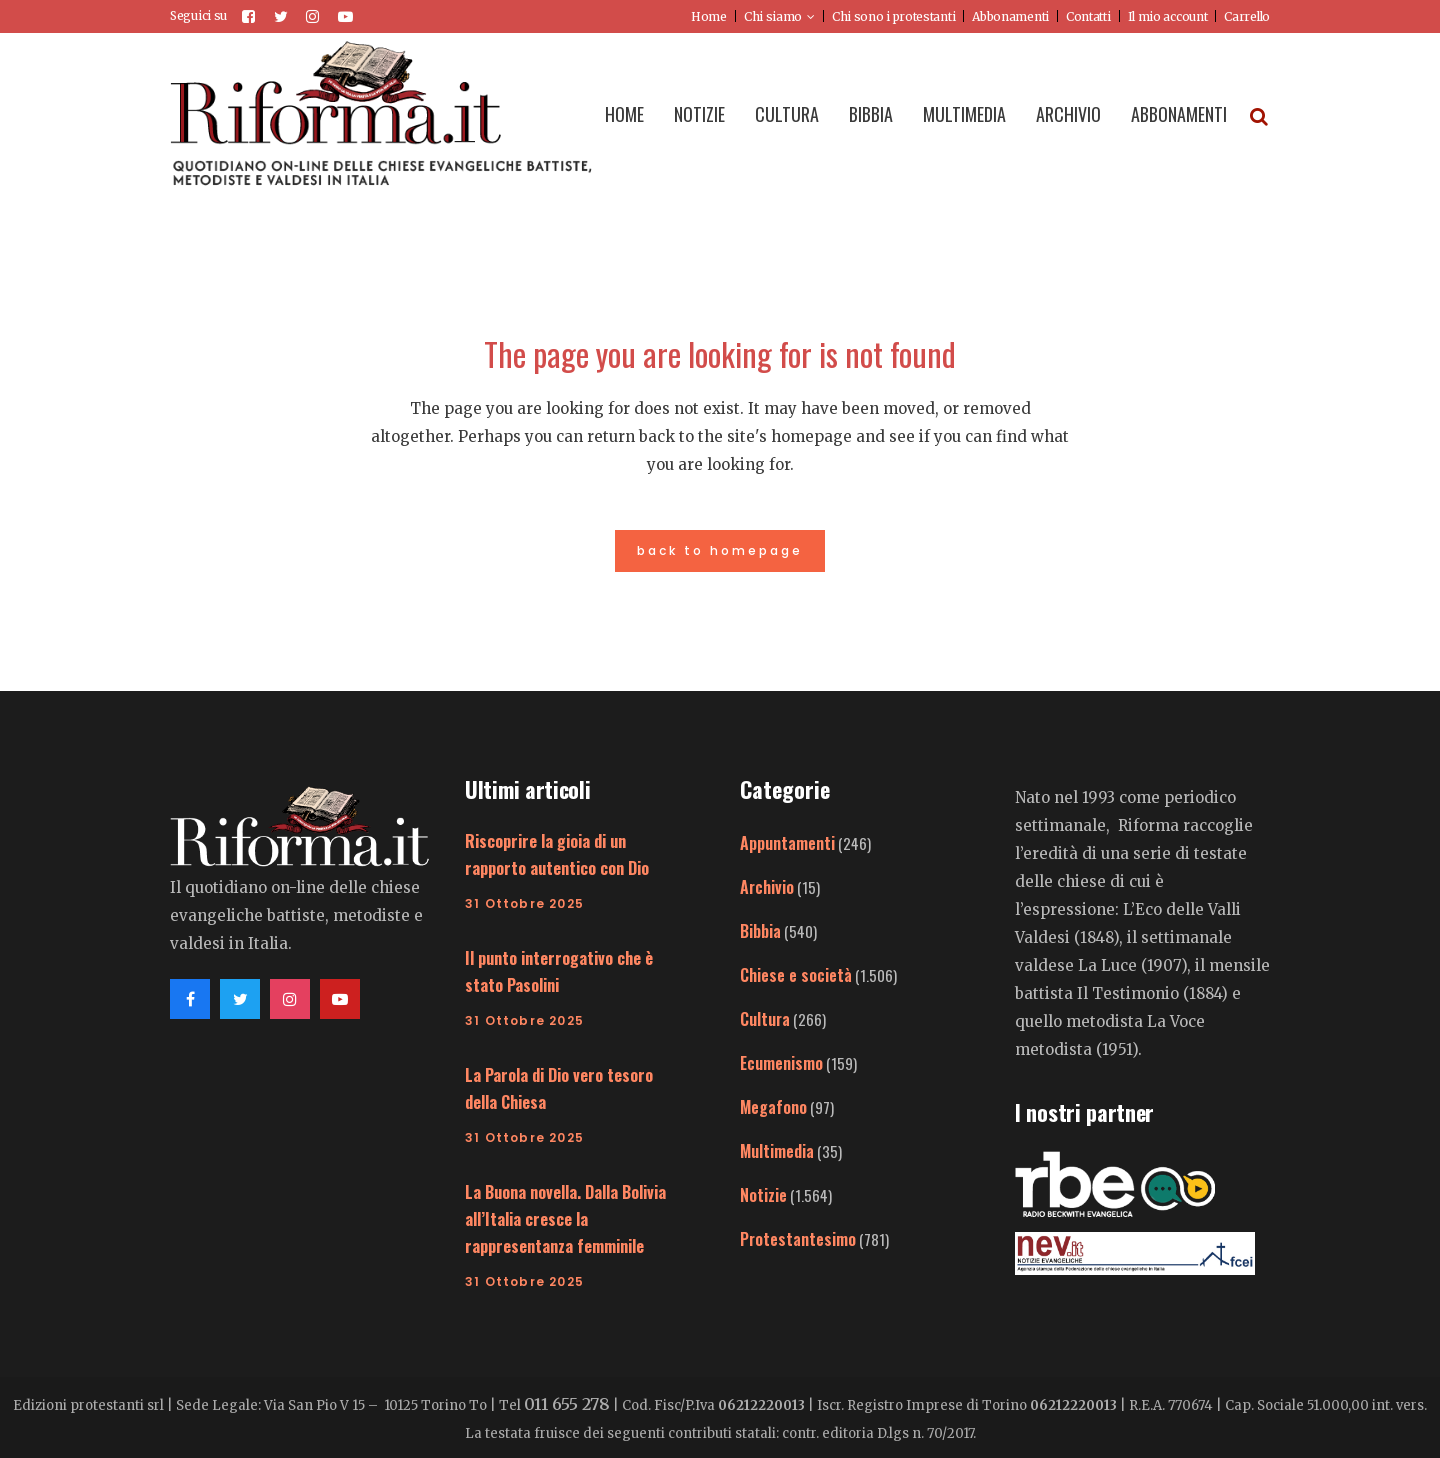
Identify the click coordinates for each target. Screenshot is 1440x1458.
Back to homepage (720, 550)
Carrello (1247, 16)
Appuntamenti (787, 843)
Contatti (1088, 16)
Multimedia (777, 1151)
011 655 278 (567, 1404)
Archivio (767, 887)
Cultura (765, 1019)
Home (709, 16)
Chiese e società (796, 975)
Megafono (773, 1107)
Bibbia (760, 931)
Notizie (763, 1195)
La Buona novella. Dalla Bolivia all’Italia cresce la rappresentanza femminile (565, 1219)
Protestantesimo (798, 1239)
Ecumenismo (781, 1063)
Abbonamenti (1010, 16)
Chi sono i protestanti (893, 16)
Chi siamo (773, 16)
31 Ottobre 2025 (524, 903)
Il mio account (1168, 16)
